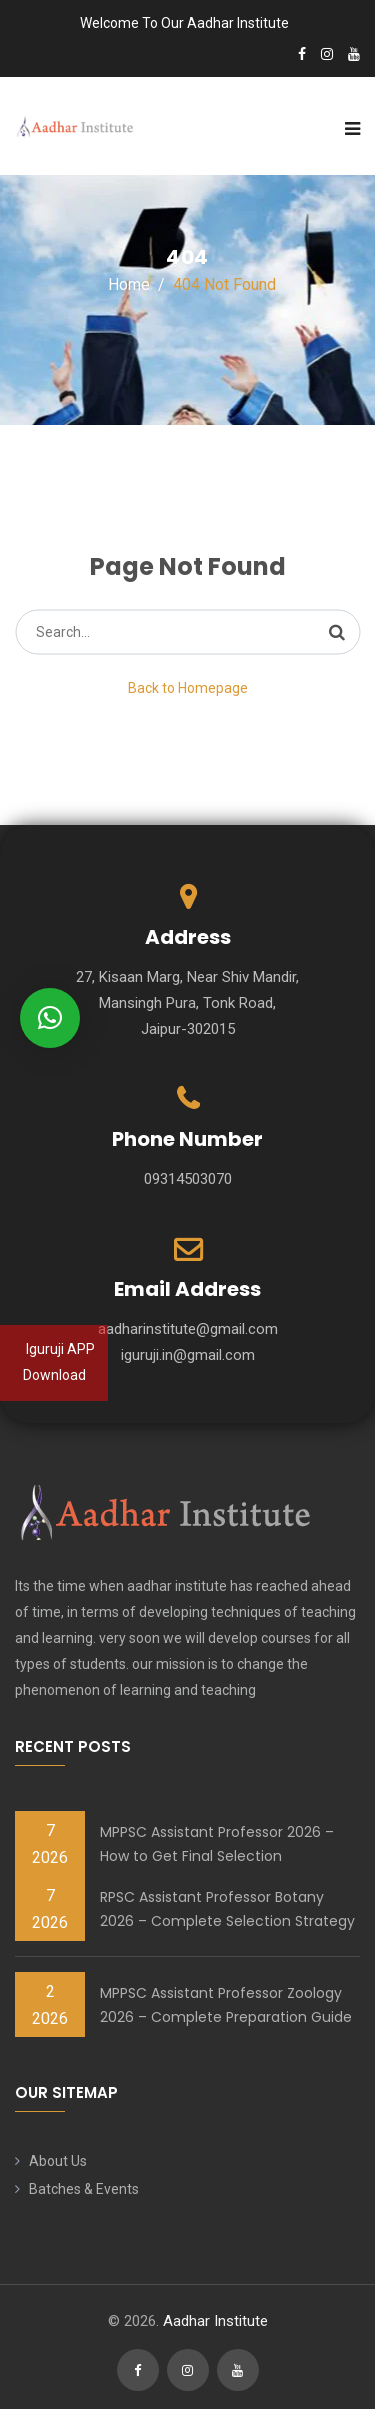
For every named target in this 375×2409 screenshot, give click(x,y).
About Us (58, 2161)
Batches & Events (84, 2189)
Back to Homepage (188, 688)
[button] (50, 1018)
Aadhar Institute (215, 2321)
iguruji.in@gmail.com (188, 1355)
